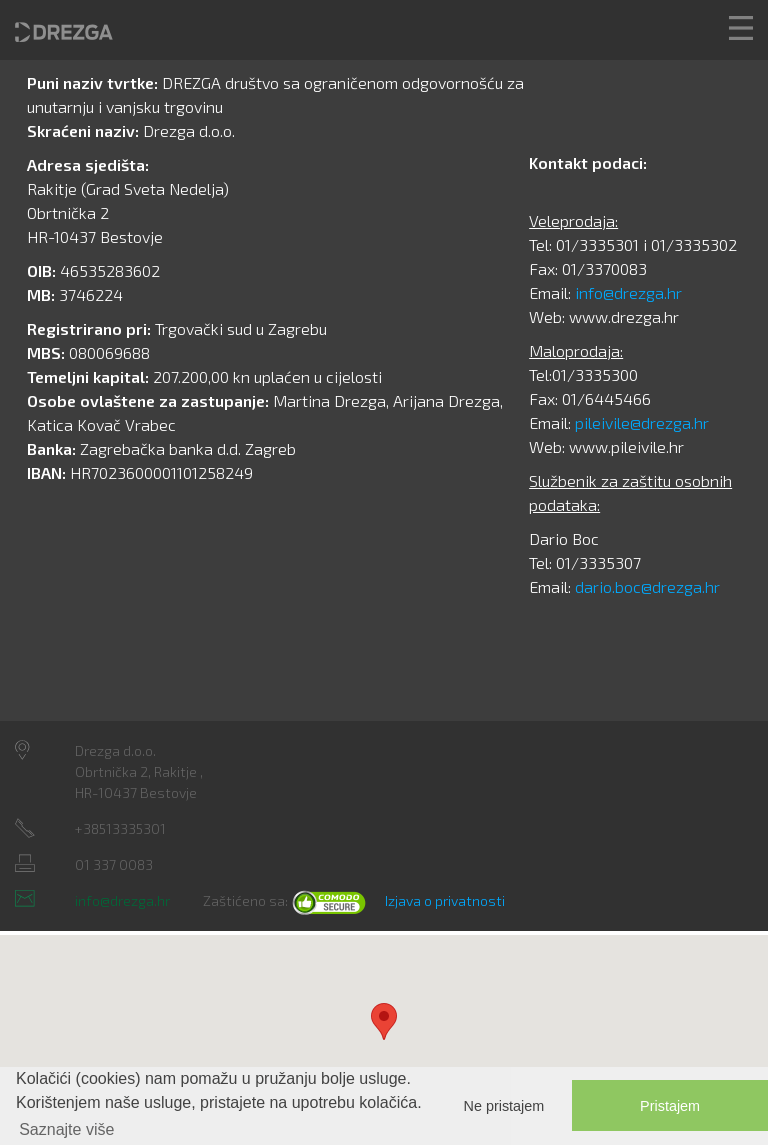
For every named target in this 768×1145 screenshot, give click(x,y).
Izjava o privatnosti (445, 900)
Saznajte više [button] (66, 1129)
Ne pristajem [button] (504, 1106)
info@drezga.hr (628, 292)
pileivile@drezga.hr (642, 422)
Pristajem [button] (670, 1106)
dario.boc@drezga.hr (647, 586)
